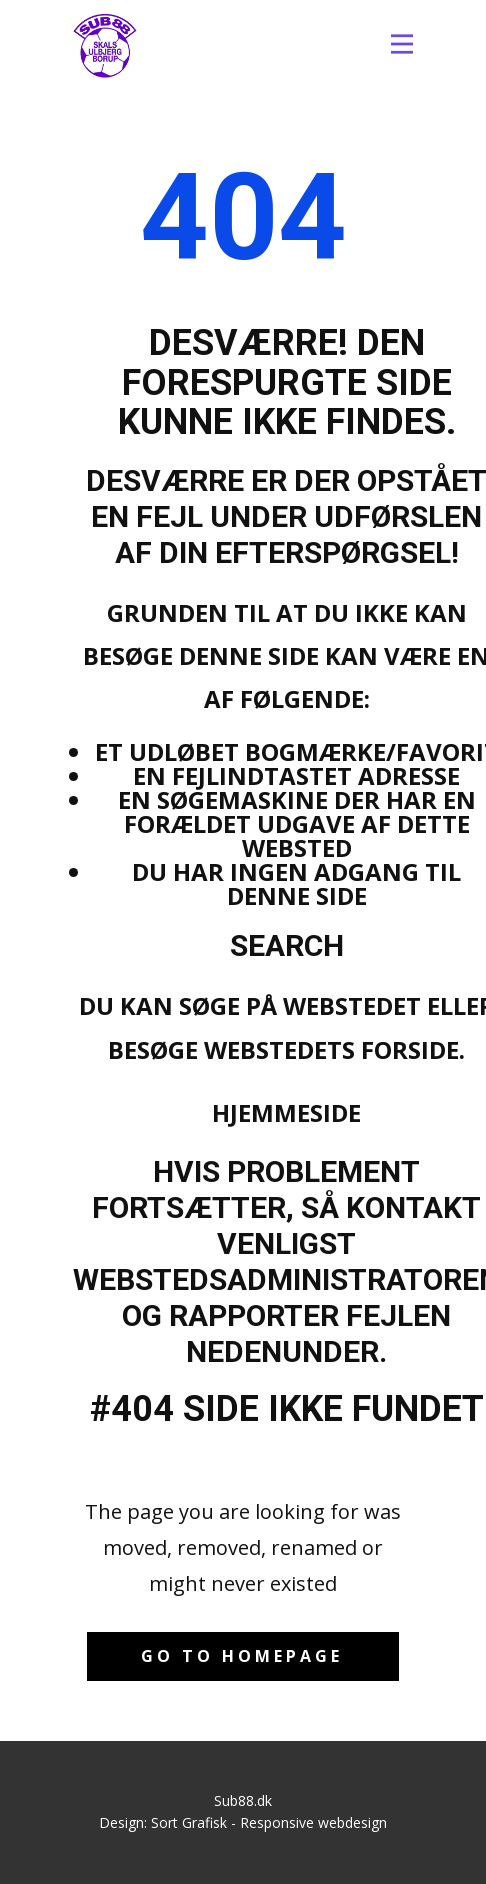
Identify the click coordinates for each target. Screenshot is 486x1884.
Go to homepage (242, 1656)
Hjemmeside (286, 1112)
